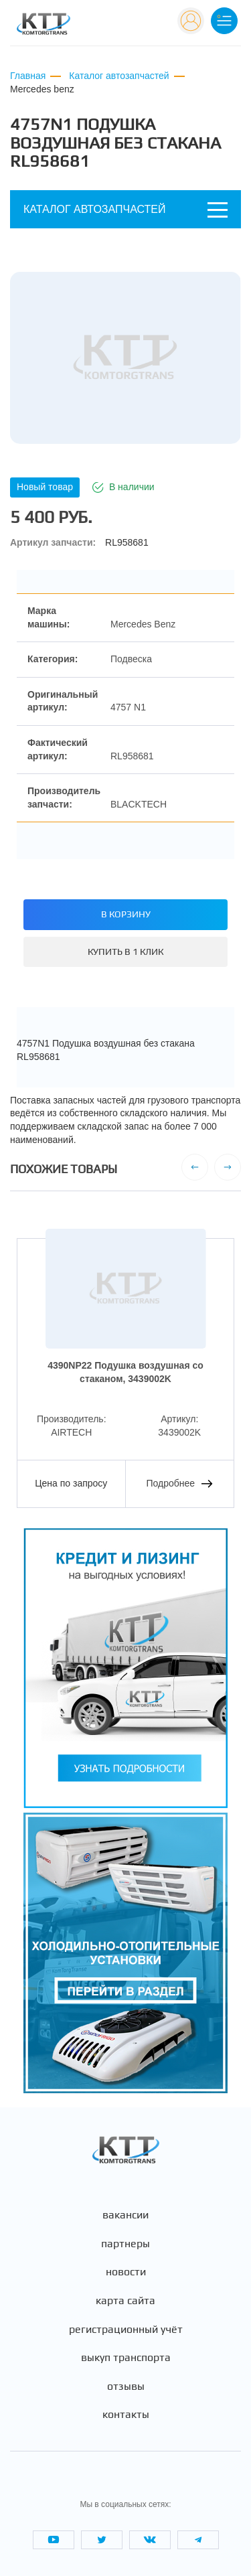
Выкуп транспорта (126, 2358)
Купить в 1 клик (125, 951)
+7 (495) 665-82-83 (124, 26)
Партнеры (125, 2244)
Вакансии (125, 2215)
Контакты (125, 2415)
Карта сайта (125, 2301)
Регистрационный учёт (126, 2330)
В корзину (126, 914)
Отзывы (126, 2386)
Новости (126, 2272)
